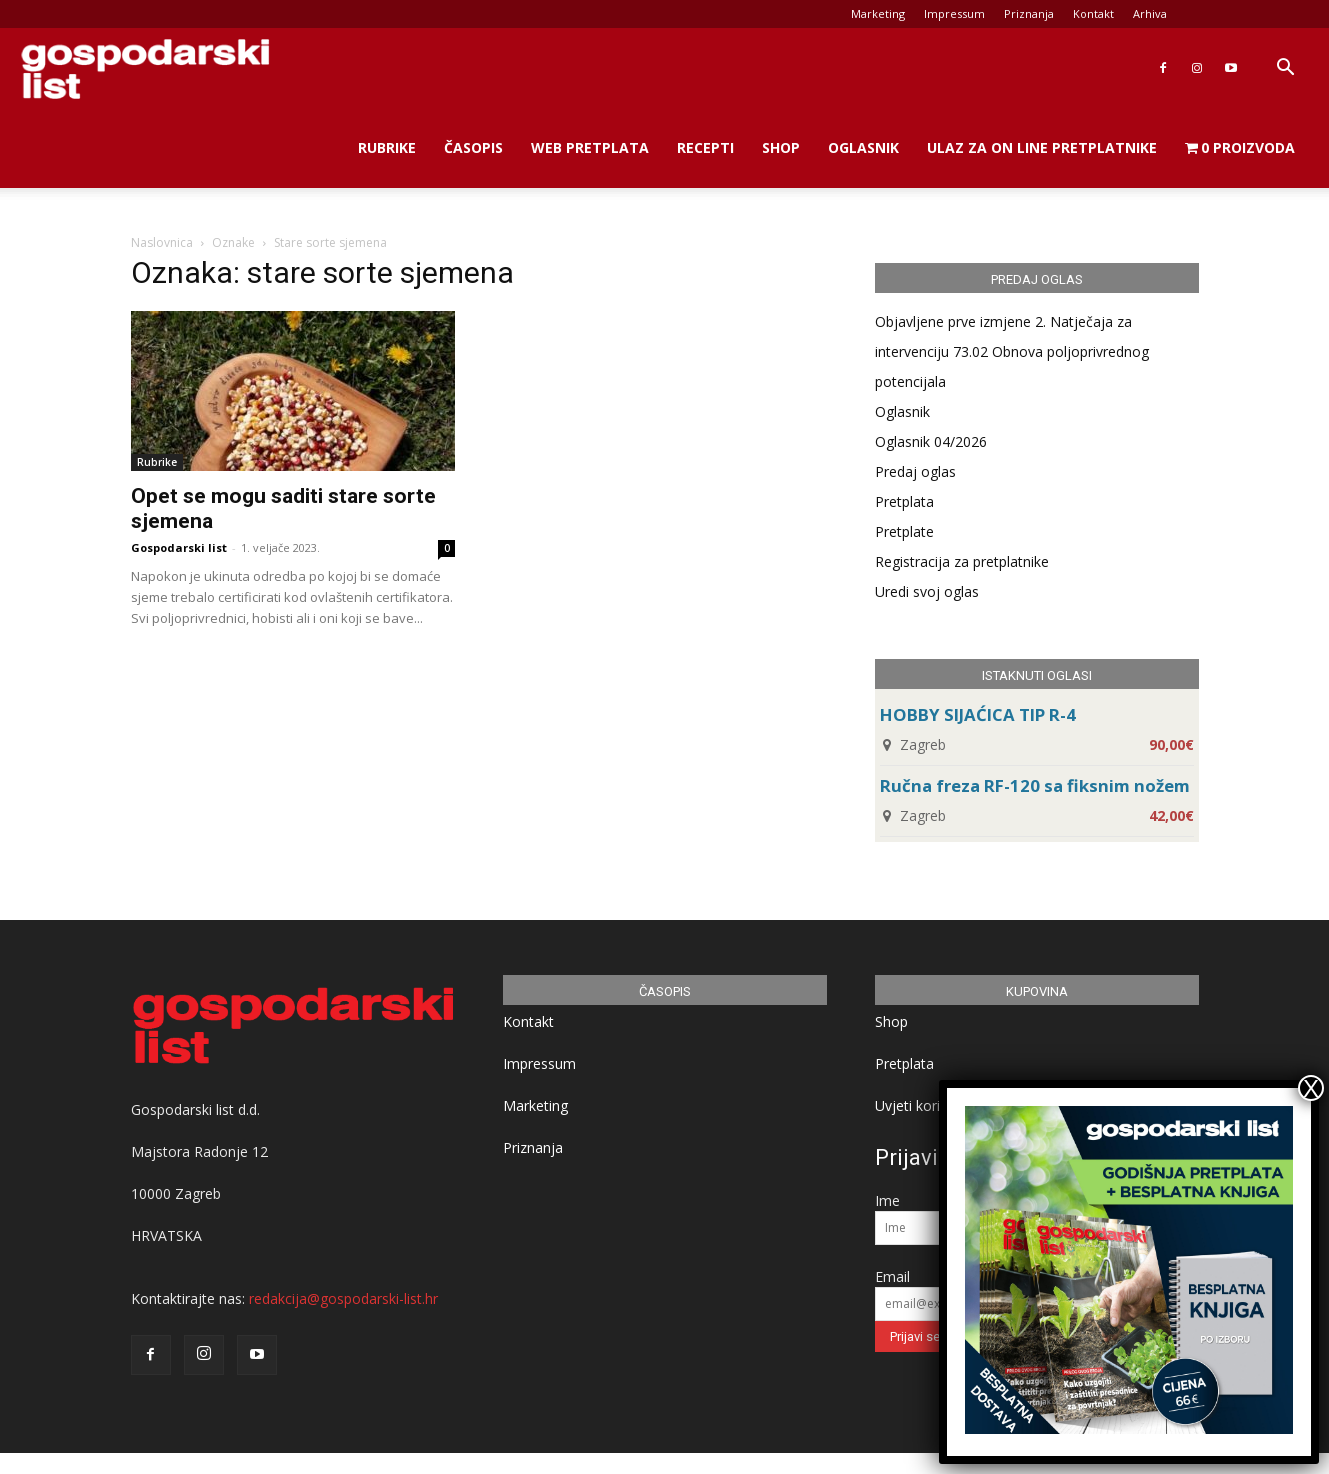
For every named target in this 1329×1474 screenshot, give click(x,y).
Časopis (473, 147)
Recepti (705, 147)
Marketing (878, 13)
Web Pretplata (590, 147)
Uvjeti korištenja (927, 1105)
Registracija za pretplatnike (962, 561)
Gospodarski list (179, 547)
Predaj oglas (915, 471)
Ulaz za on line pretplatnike (1042, 147)
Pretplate (904, 531)
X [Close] (1311, 1088)
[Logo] (145, 68)
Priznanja (1029, 13)
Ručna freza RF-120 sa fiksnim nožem (1035, 785)
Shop (781, 147)
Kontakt (1093, 13)
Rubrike (387, 147)
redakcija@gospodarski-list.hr (343, 1298)
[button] (1285, 69)
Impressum (954, 13)
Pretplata (904, 501)
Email (892, 1276)
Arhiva (1150, 13)
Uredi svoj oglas (927, 591)
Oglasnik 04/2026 (931, 441)
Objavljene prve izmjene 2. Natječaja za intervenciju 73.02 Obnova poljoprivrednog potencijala (1012, 351)
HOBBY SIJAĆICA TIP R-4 (978, 714)
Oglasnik (863, 147)
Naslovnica (162, 242)
